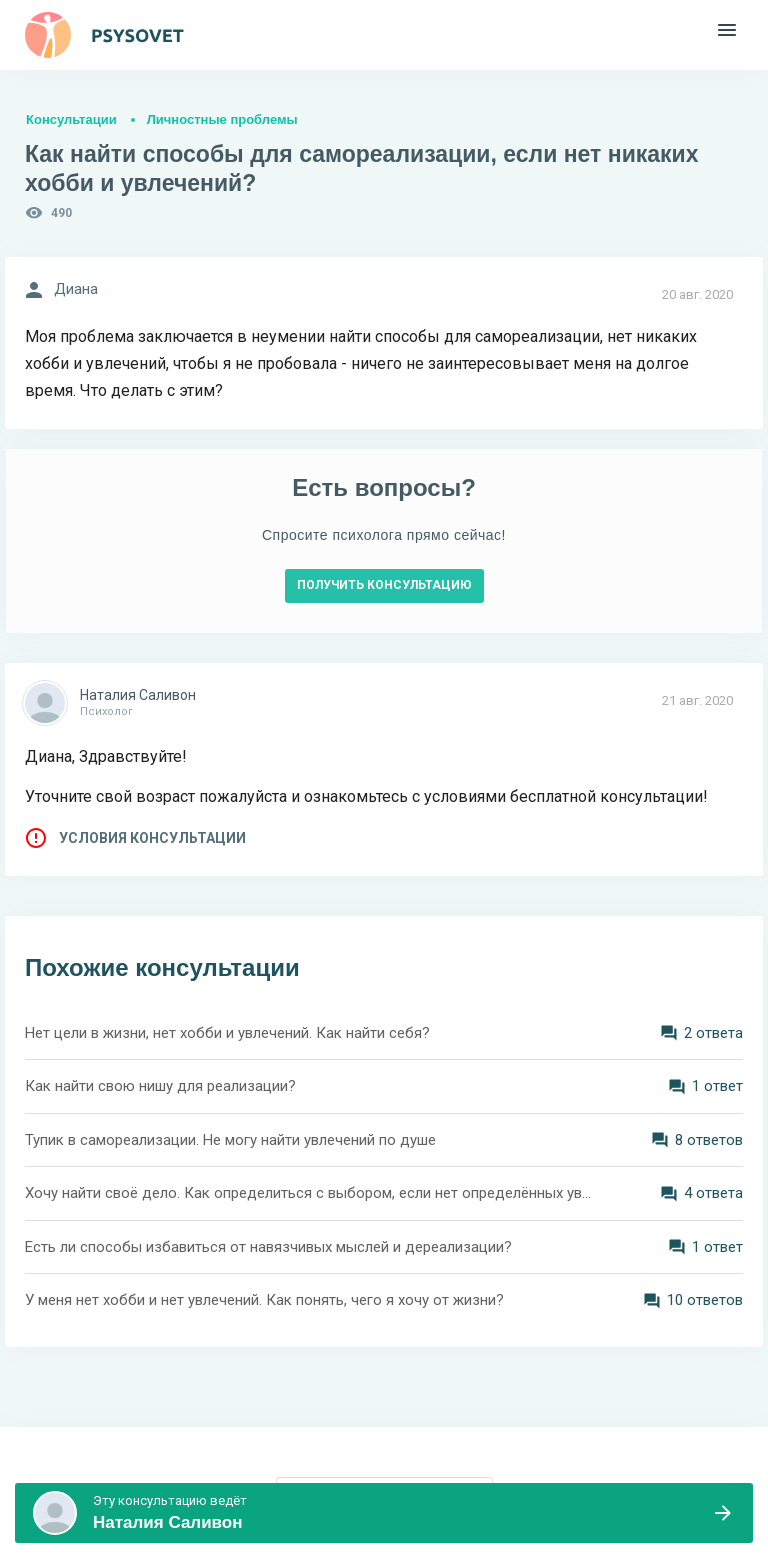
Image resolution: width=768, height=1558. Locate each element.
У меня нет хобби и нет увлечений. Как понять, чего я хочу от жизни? (264, 1300)
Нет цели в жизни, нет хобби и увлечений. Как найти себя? (227, 1033)
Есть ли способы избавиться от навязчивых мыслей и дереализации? (268, 1247)
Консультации (71, 119)
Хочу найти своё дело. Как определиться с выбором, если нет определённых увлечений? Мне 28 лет (309, 1193)
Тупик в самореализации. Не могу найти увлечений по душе (230, 1140)
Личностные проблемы (222, 119)
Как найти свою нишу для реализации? (160, 1086)
